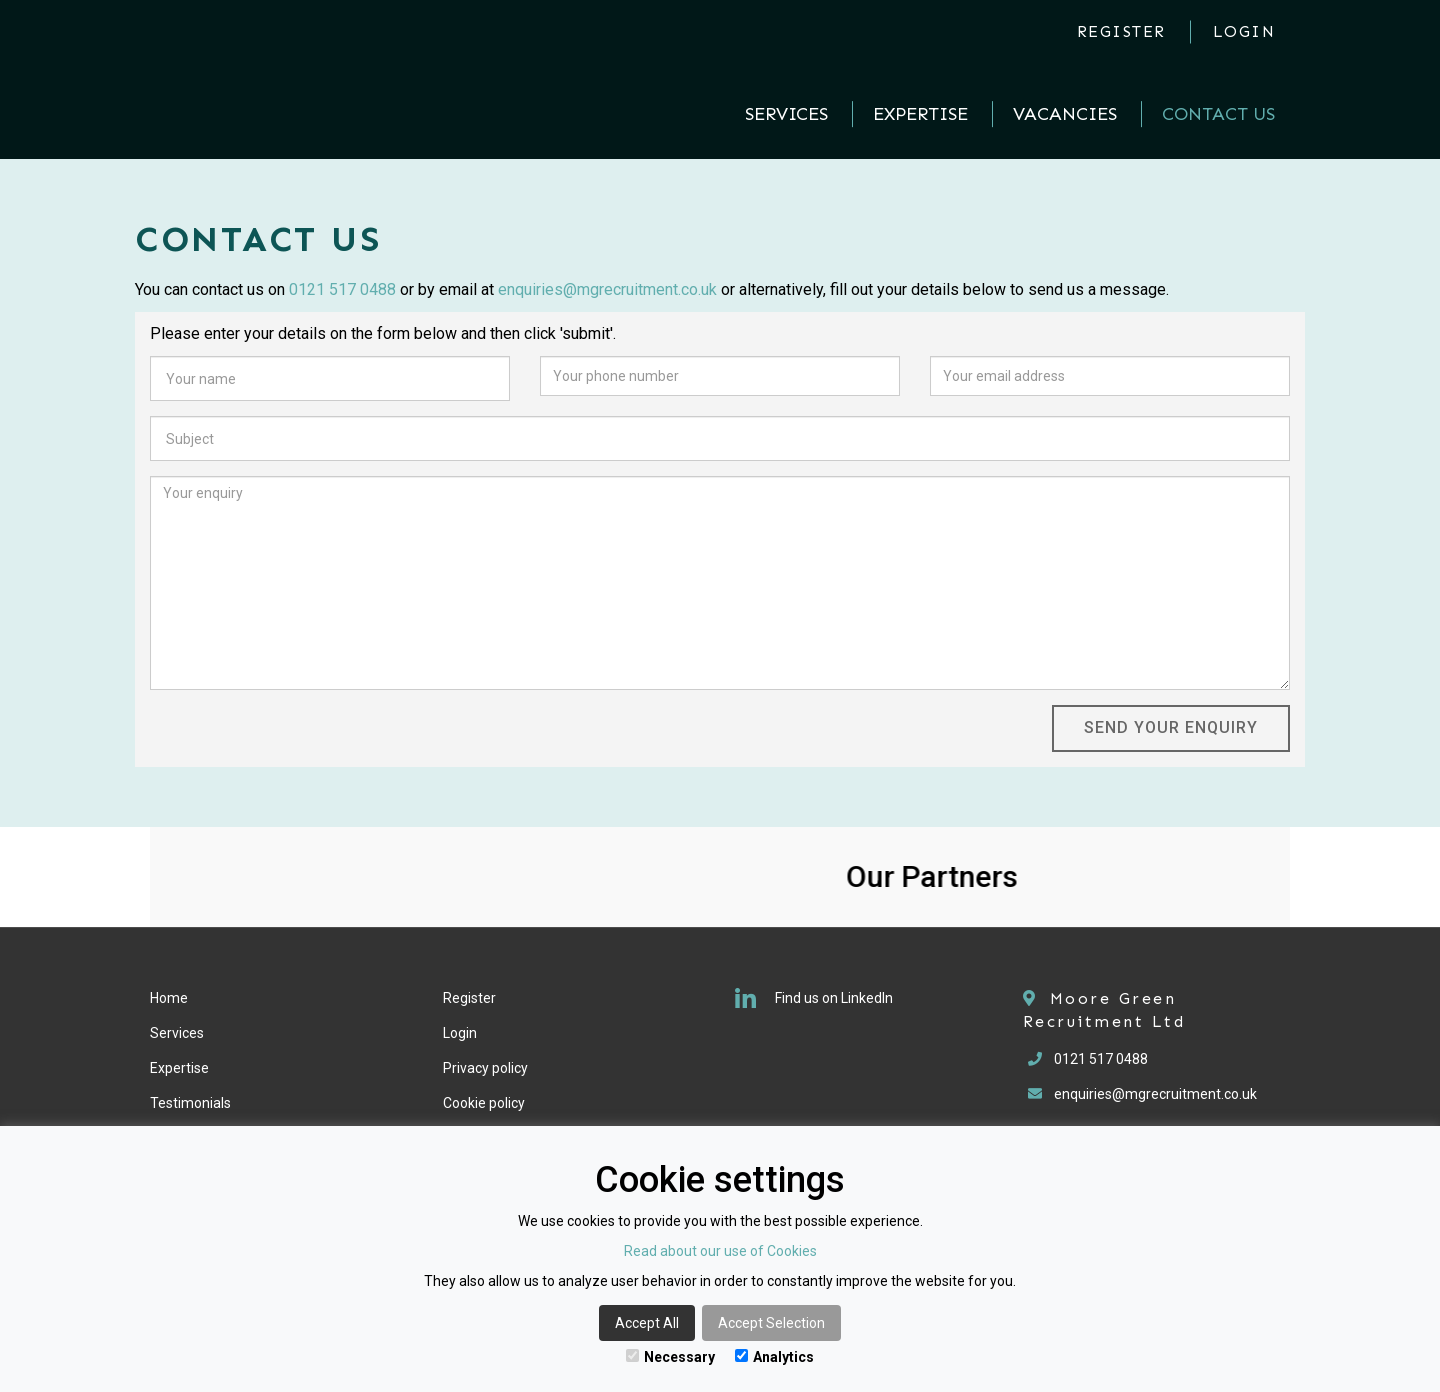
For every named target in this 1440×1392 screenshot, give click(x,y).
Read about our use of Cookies (720, 1251)
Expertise (920, 114)
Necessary (670, 1357)
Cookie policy (484, 1103)
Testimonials (190, 1103)
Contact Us (1218, 114)
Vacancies (1065, 114)
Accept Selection (771, 1323)
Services (786, 114)
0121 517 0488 (342, 289)
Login (1244, 31)
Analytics (774, 1357)
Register (1121, 31)
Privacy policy (485, 1068)
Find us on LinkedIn (814, 998)
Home (169, 998)
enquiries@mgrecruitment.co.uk (607, 289)
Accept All (647, 1323)
